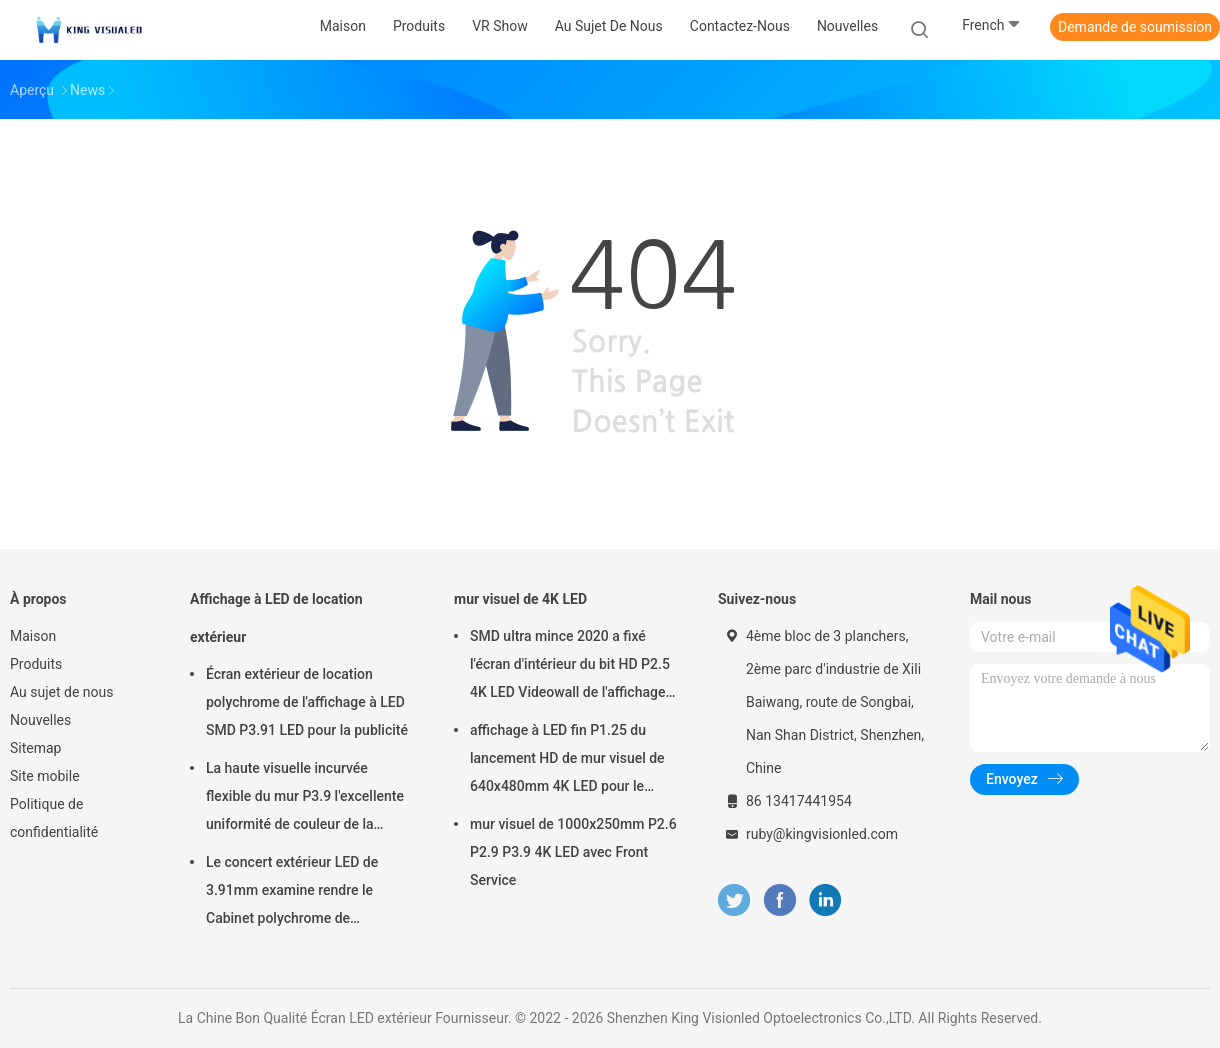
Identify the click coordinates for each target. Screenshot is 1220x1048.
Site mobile (45, 776)
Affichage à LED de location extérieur (276, 618)
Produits (36, 664)
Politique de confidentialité (54, 818)
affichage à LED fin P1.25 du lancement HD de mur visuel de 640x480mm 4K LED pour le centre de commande (567, 761)
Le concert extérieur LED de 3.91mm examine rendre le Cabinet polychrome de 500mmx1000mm (292, 893)
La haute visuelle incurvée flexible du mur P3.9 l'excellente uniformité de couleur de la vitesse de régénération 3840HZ (306, 799)
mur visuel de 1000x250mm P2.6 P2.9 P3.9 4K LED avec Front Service (573, 852)
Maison (33, 636)
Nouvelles (40, 720)
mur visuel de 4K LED (520, 599)
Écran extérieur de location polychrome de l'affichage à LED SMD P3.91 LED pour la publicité (307, 702)
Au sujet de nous (61, 692)
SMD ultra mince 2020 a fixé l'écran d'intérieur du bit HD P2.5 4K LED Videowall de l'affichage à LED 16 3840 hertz (573, 667)
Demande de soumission (1135, 27)
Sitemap (35, 748)
